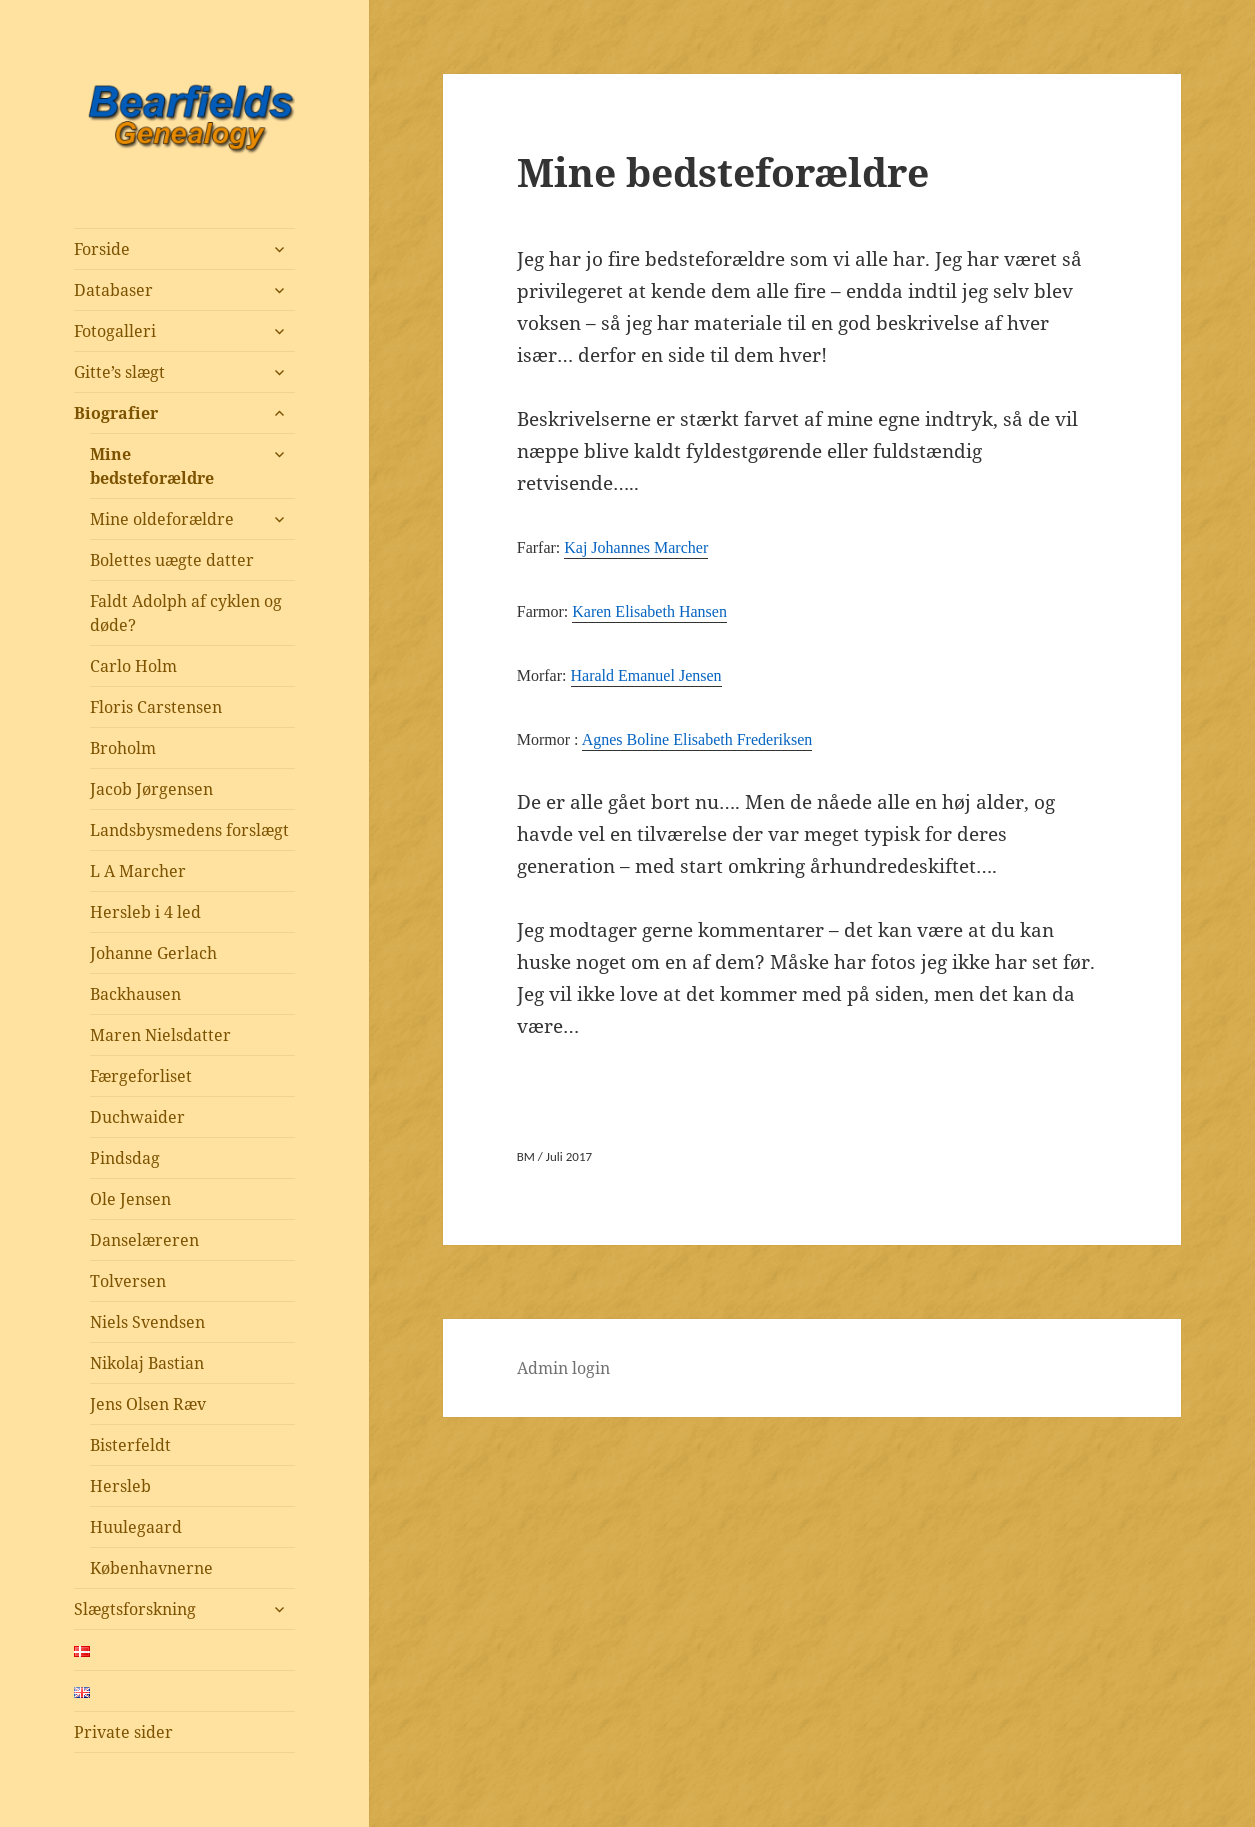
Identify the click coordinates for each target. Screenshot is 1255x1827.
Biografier (116, 413)
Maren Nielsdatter (160, 1035)
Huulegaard (136, 1527)
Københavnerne (151, 1568)
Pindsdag (125, 1158)
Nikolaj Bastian (147, 1363)
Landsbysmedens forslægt (189, 830)
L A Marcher (138, 871)
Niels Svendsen (147, 1322)
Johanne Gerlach (153, 953)
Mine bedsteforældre (152, 466)
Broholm (123, 748)
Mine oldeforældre (162, 519)
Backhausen (135, 994)
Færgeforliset (141, 1076)
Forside (102, 249)
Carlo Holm (133, 666)
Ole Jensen (130, 1199)
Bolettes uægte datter (172, 560)
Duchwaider (137, 1117)
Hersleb (120, 1486)
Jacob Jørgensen (151, 789)
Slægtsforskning (135, 1609)
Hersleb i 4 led (145, 912)
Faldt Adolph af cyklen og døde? (186, 613)
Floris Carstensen (156, 707)
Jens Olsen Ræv (148, 1404)
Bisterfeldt (130, 1445)
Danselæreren (144, 1240)
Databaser (113, 290)
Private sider (123, 1732)
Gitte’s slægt (119, 372)
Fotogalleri (115, 331)
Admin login (563, 1368)
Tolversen (128, 1281)
